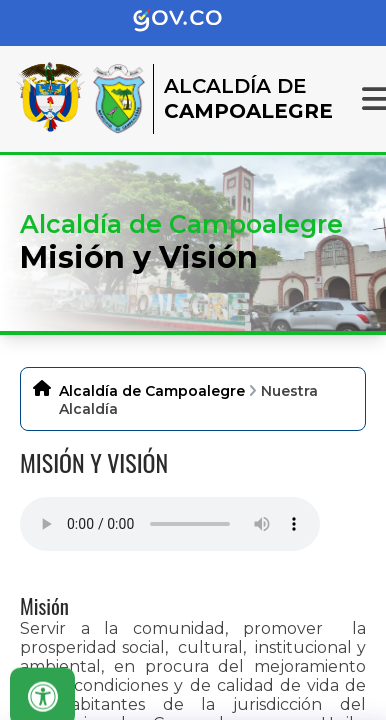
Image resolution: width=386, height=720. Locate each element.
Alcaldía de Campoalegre (152, 391)
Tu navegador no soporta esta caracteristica (170, 524)
